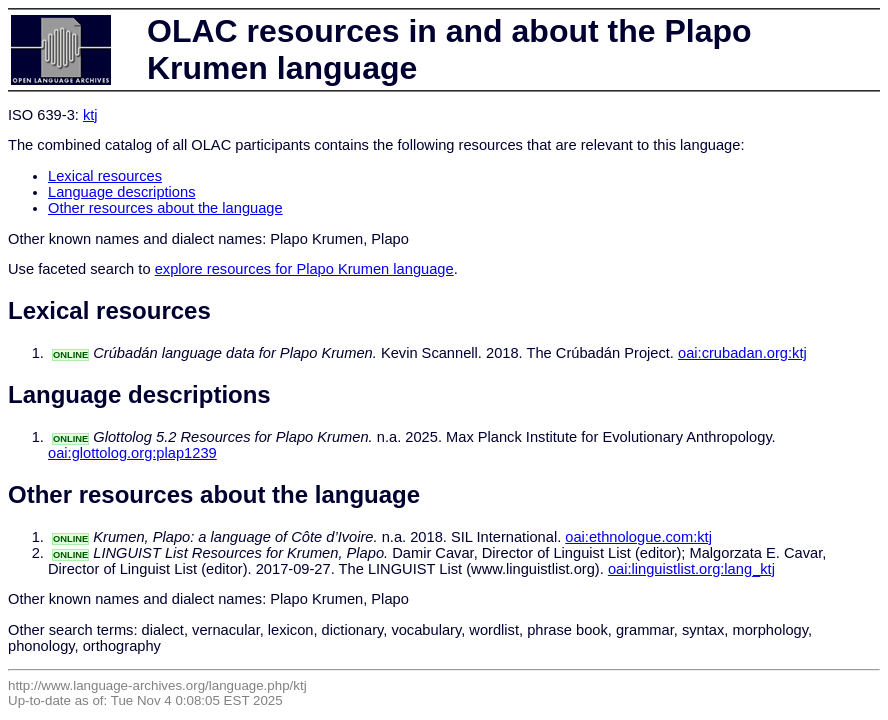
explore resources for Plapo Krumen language (304, 269)
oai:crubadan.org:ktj (742, 353)
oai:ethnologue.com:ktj (638, 537)
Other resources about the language (165, 208)
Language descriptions (122, 192)
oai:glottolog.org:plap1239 (132, 453)
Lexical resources (105, 176)
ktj (90, 115)
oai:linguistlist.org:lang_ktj (691, 569)
